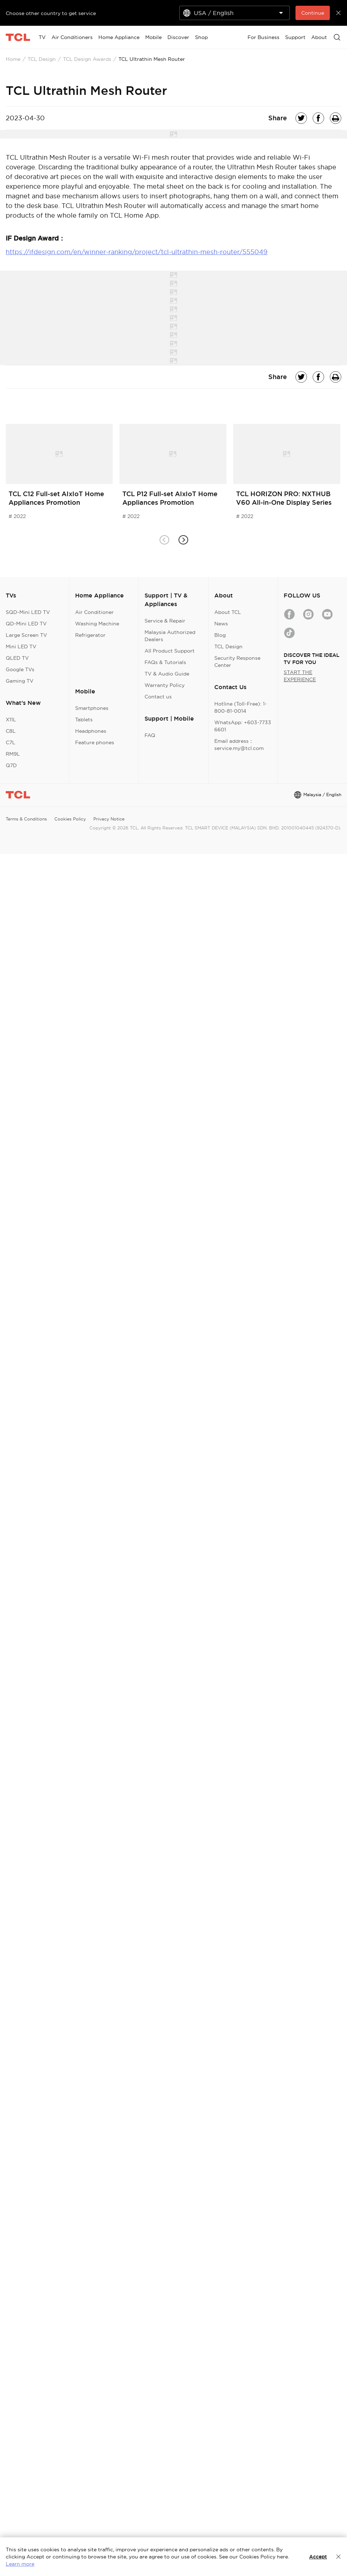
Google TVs (20, 669)
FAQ (150, 735)
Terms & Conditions (26, 819)
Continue (312, 13)
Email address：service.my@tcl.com (239, 744)
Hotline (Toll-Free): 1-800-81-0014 (240, 707)
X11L (11, 719)
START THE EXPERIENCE (300, 676)
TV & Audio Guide (167, 673)
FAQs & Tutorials (165, 662)
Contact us (158, 696)
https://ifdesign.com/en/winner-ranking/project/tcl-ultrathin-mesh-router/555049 (137, 252)
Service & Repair (165, 621)
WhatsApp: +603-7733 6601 (242, 726)
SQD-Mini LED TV (28, 612)
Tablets (84, 719)
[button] (183, 539)
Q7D (11, 765)
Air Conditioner (94, 612)
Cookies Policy (70, 819)
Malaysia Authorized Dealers (170, 636)
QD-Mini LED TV (26, 623)
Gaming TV (20, 681)
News (221, 623)
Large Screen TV (26, 635)
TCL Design (42, 59)
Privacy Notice (108, 819)
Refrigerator (90, 635)
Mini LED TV (21, 646)
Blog (220, 635)
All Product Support (170, 651)
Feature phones (94, 742)
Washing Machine (97, 623)
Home (13, 59)
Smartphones (91, 708)
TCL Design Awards (87, 59)
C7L (10, 742)
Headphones (90, 731)
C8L (11, 731)
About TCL (227, 612)
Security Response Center (237, 661)
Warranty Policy (165, 685)
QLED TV (17, 658)
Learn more (20, 2564)
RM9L (13, 754)
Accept (318, 2556)
